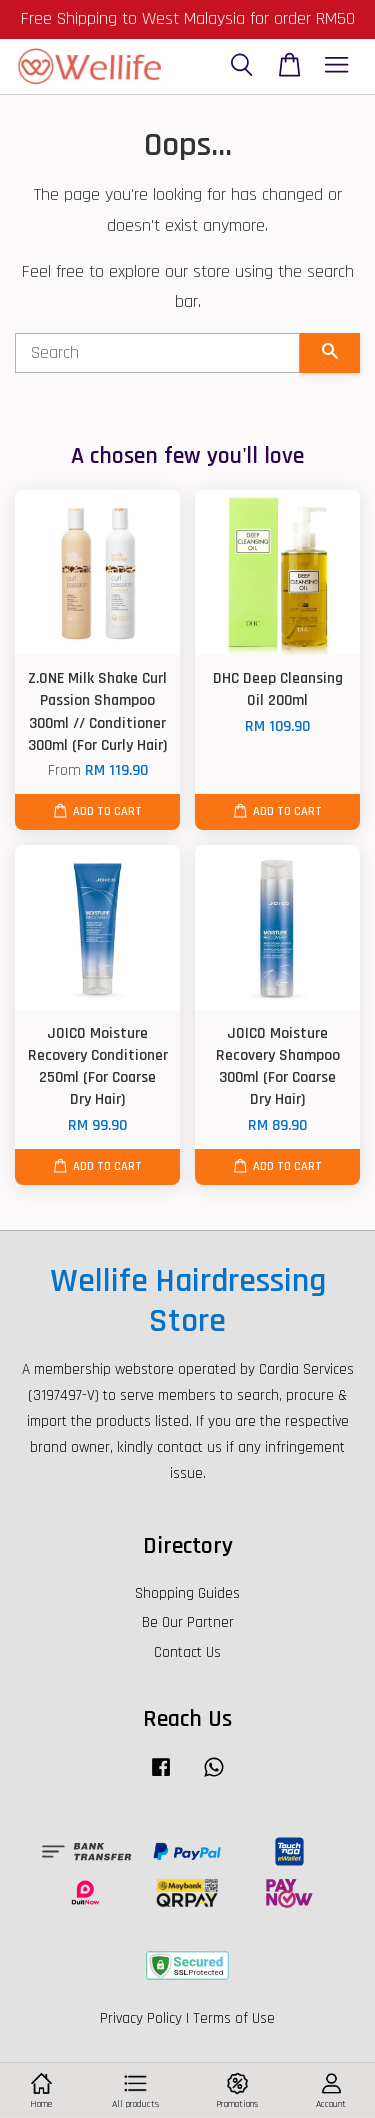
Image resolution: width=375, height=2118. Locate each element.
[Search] (157, 353)
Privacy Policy (141, 2018)
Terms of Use (234, 2018)
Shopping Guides (187, 1593)
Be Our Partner (188, 1622)
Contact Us (187, 1652)
